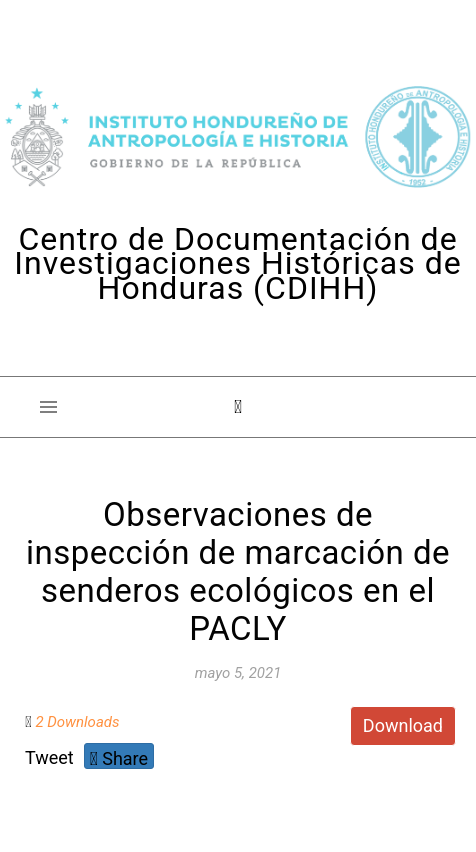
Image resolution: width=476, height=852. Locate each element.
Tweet (49, 757)
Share (119, 758)
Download (403, 725)
